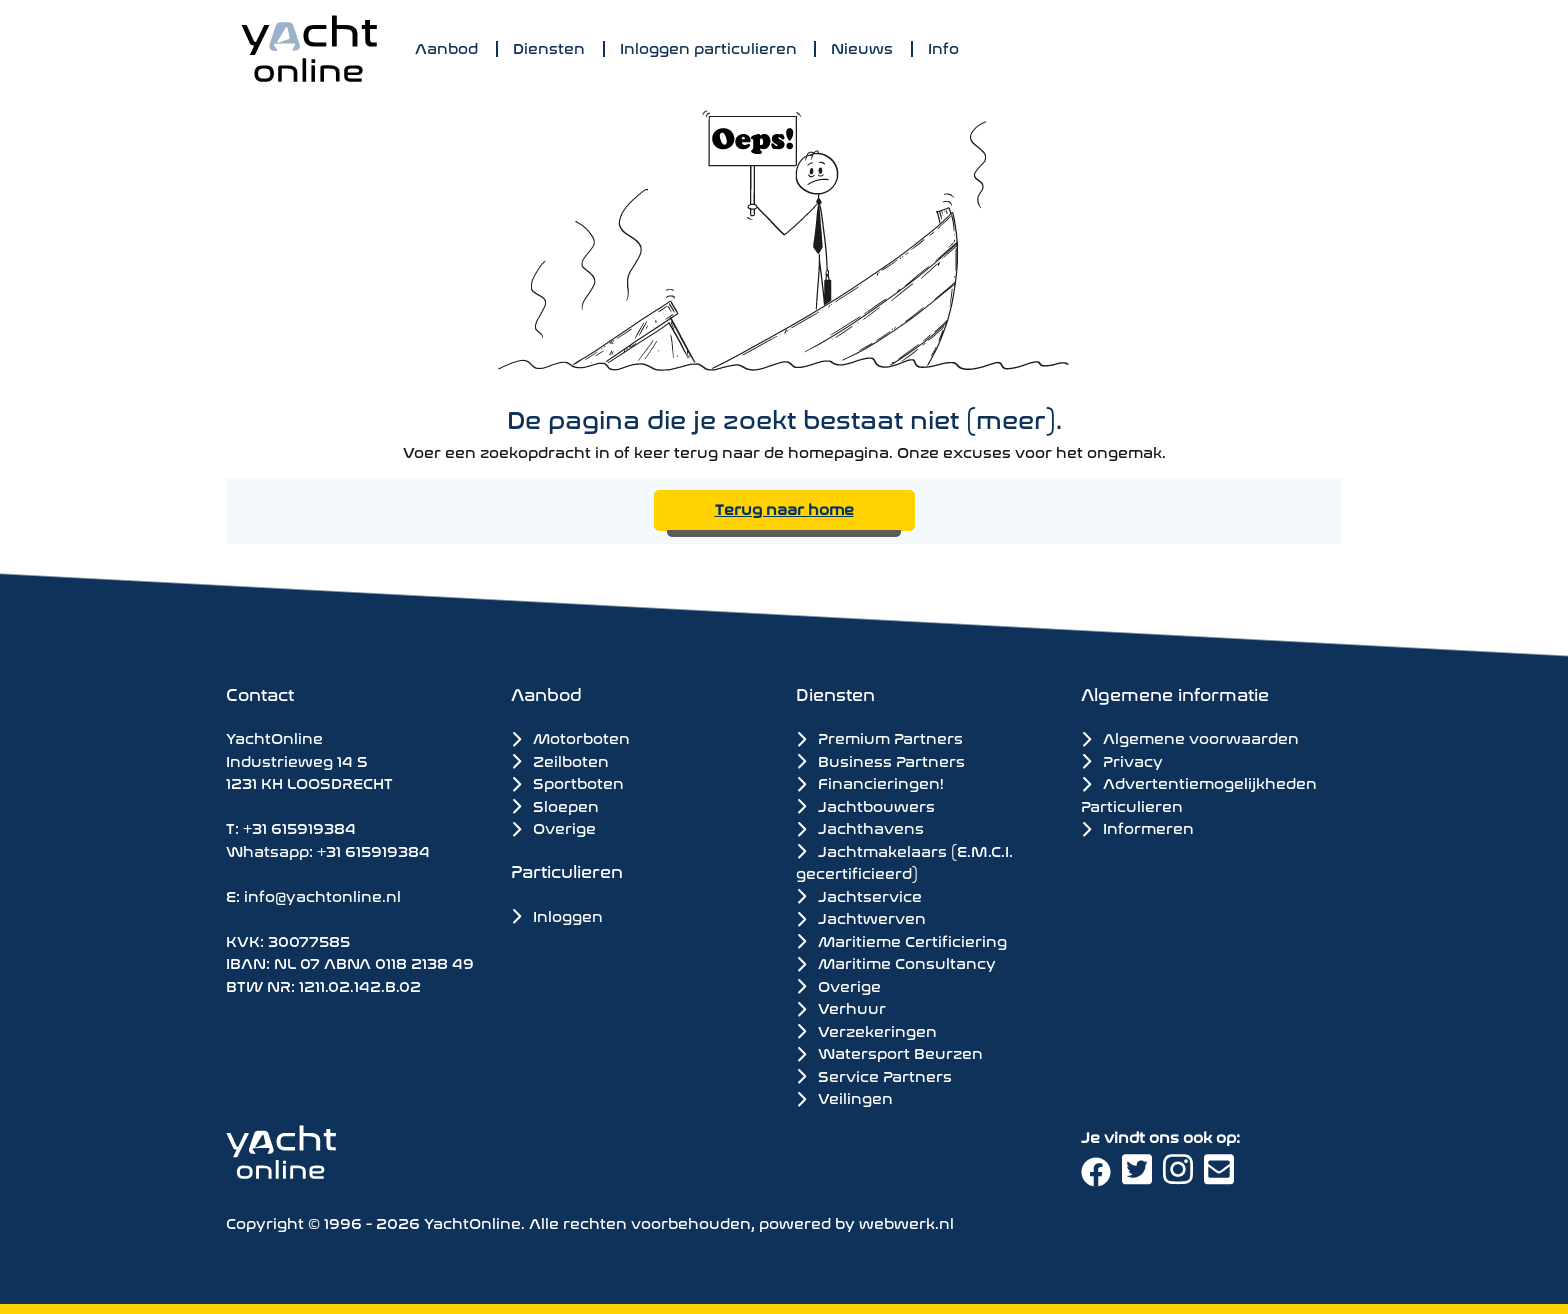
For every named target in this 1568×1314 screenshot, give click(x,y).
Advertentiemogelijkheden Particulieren (1199, 793)
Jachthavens (860, 827)
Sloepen (555, 804)
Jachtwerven (861, 917)
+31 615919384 (299, 826)
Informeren (1137, 826)
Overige (553, 826)
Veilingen (844, 1097)
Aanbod (446, 46)
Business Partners (880, 760)
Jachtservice (859, 895)
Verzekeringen (866, 1030)
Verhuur (841, 1007)
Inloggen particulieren (708, 46)
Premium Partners (879, 737)
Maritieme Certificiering (901, 940)
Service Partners (874, 1075)
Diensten (549, 46)
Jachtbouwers (865, 805)
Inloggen (557, 914)
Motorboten (570, 736)
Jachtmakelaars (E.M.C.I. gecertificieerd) (904, 861)
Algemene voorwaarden (1190, 736)
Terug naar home (784, 507)
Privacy (1122, 759)
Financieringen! (870, 782)
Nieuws (862, 46)
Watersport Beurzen (889, 1052)
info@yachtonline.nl (322, 894)
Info (943, 46)
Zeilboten (560, 759)
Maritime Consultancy (896, 962)
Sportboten (567, 781)
